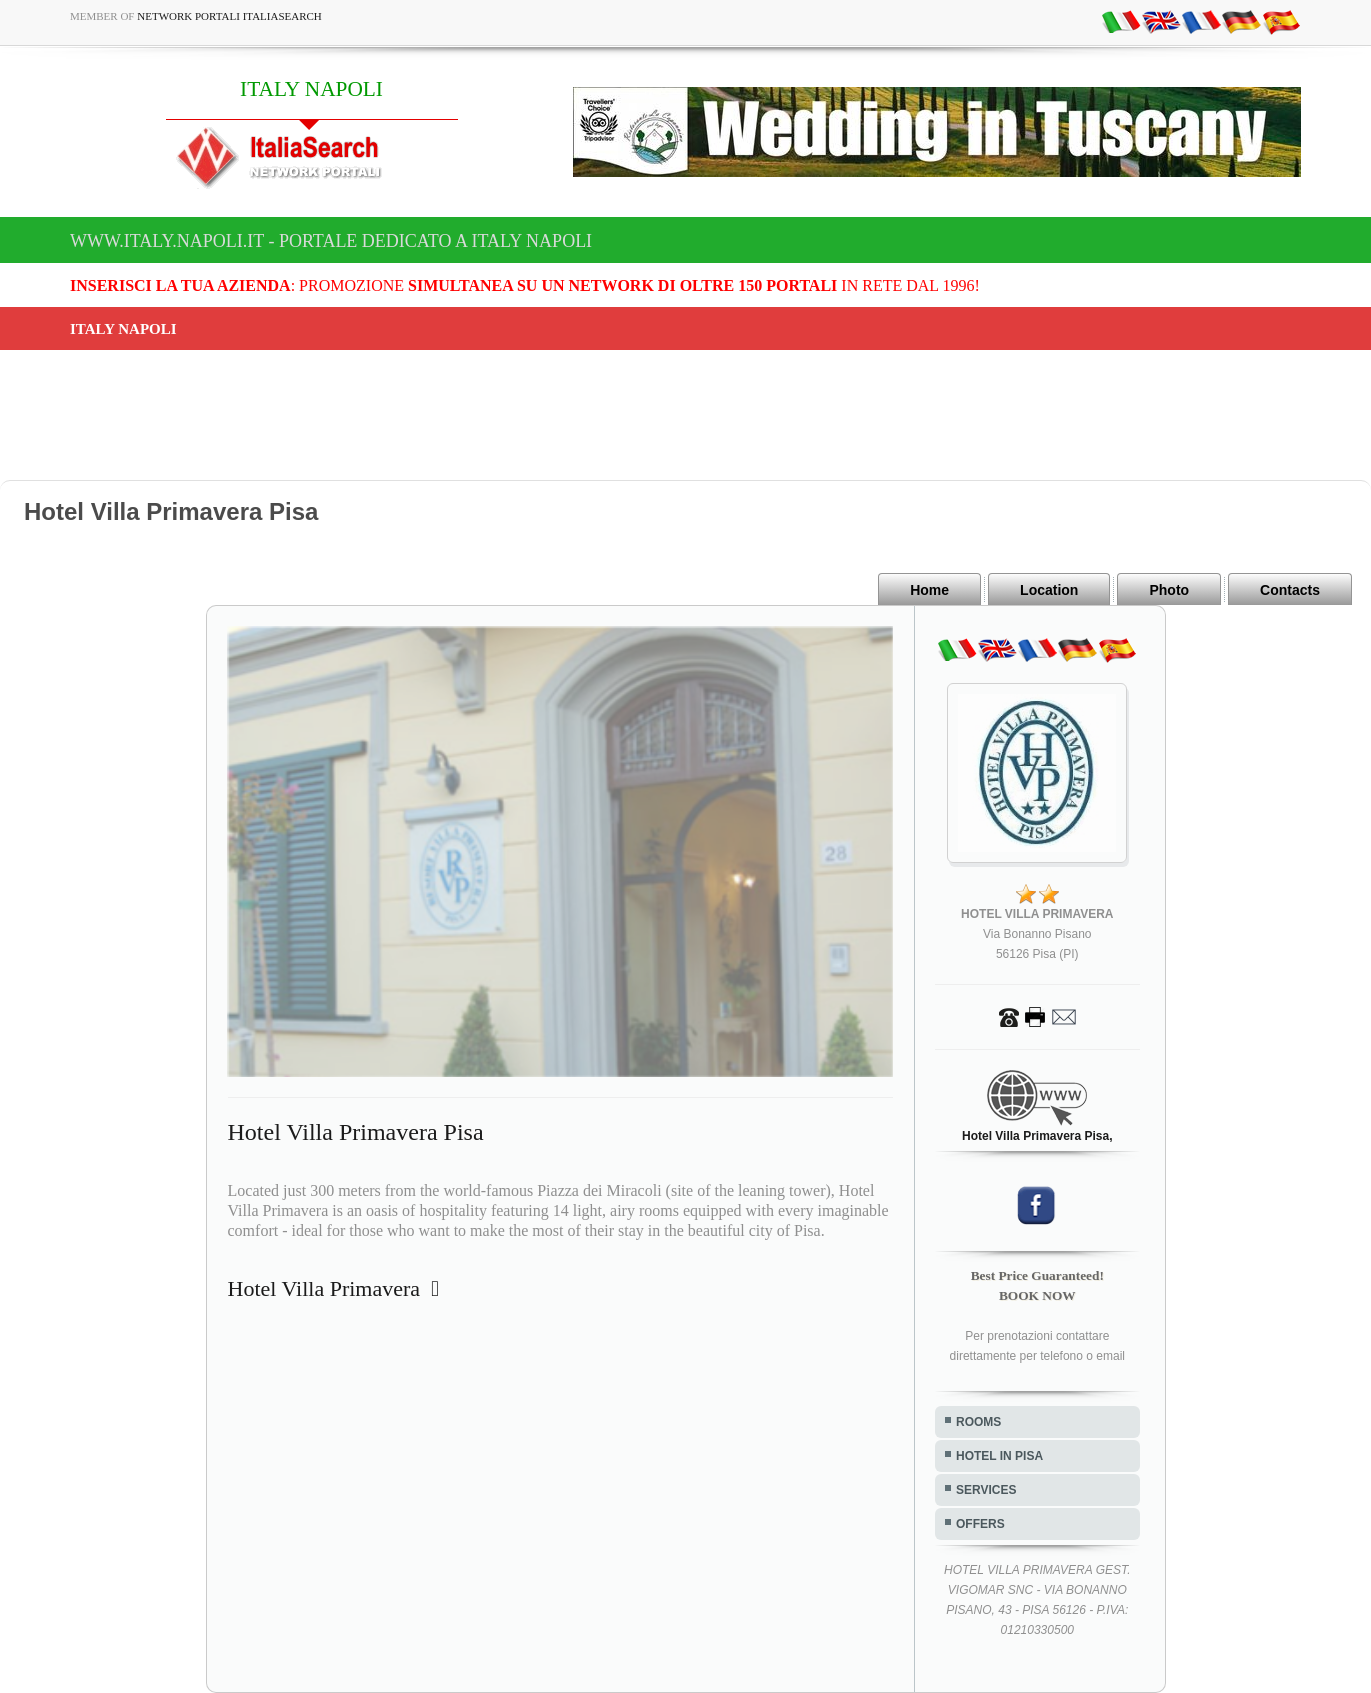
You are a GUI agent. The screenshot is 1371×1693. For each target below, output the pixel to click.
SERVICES (986, 1490)
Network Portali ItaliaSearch (229, 16)
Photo (1169, 590)
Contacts (1290, 590)
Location (1049, 590)
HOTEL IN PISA (999, 1456)
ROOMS (978, 1422)
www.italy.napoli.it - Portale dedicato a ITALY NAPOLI (331, 241)
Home (929, 590)
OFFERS (980, 1524)
